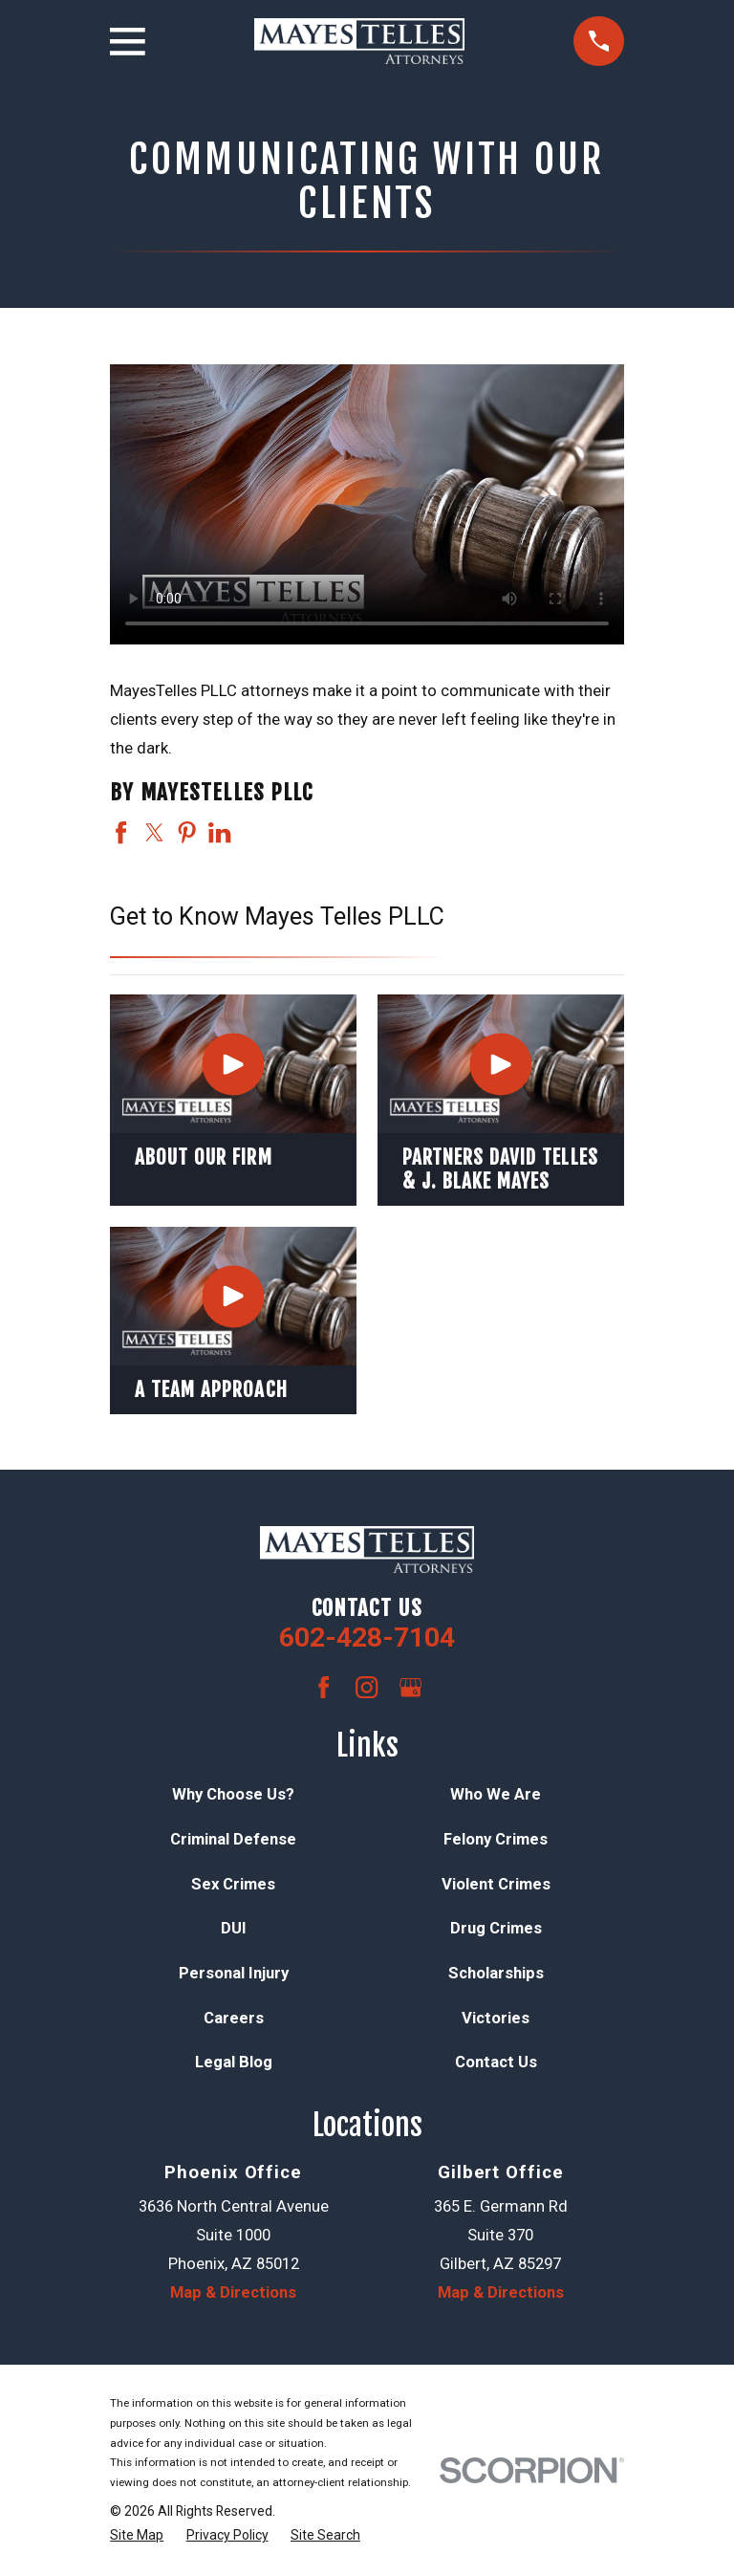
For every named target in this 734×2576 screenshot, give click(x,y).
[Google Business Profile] (410, 1687)
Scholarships (496, 1973)
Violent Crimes (496, 1884)
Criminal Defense (233, 1839)
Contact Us (496, 2062)
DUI (234, 1928)
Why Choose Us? (233, 1794)
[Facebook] (324, 1687)
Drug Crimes (496, 1928)
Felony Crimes (495, 1839)
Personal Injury (234, 1973)
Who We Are (495, 1794)
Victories (495, 2018)
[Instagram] (367, 1687)
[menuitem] (136, 2535)
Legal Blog (233, 2062)
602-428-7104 (367, 1637)
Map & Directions (233, 2292)
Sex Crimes (233, 1884)
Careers (234, 2018)
